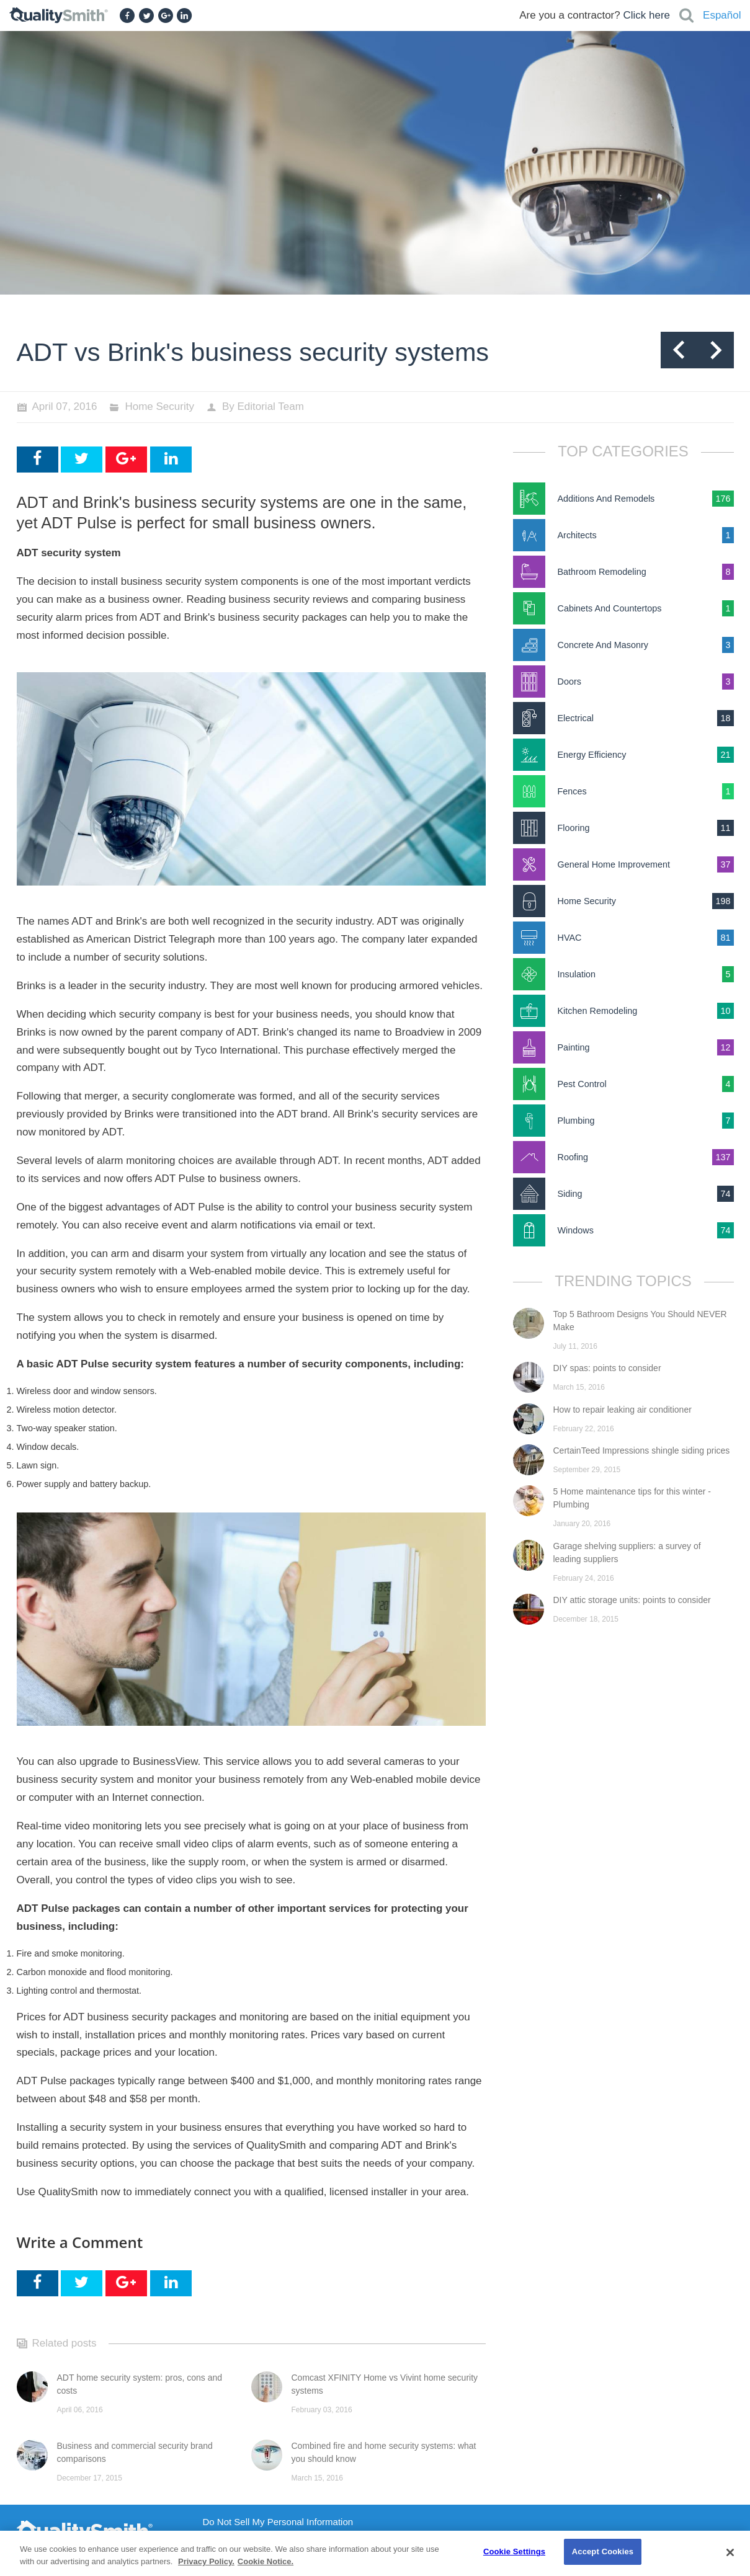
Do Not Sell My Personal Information (278, 2522)
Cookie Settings (514, 2551)
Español (722, 15)
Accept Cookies (602, 2551)
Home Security (159, 406)
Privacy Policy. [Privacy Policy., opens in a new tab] (206, 2561)
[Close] (730, 2552)
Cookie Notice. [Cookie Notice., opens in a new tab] (265, 2561)
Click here (646, 15)
